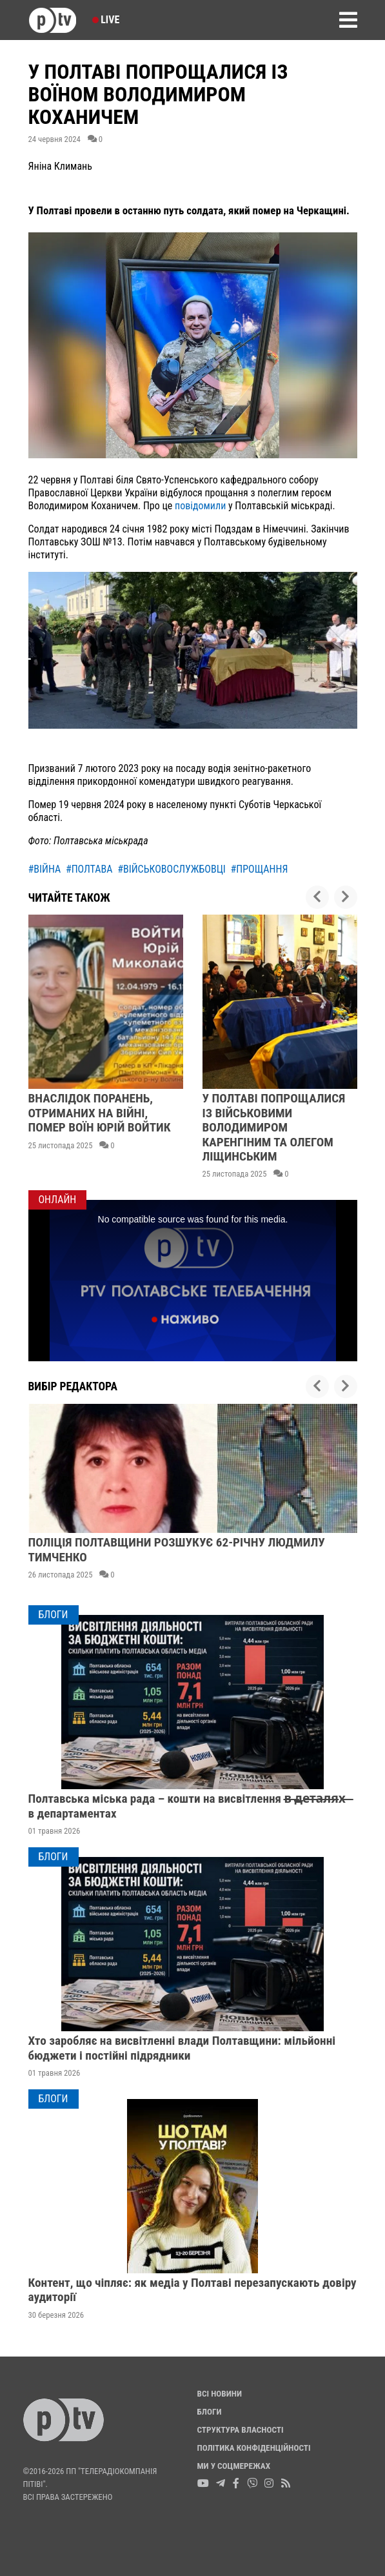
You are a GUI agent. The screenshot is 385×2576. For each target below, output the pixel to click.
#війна (44, 869)
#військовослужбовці (171, 869)
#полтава (89, 869)
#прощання (259, 869)
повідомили (201, 506)
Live (106, 20)
